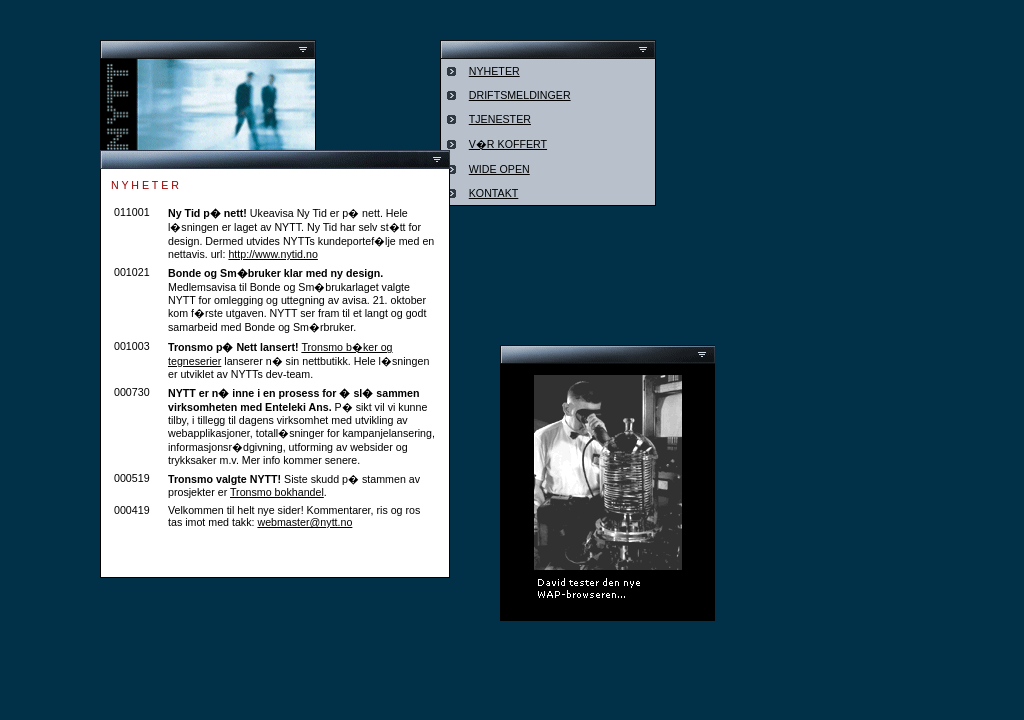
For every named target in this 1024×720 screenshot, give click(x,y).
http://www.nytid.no (272, 254)
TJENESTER (500, 119)
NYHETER (494, 71)
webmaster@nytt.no (304, 522)
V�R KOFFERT (508, 144)
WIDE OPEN (499, 169)
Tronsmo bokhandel (277, 492)
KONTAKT (494, 193)
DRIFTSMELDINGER (520, 95)
